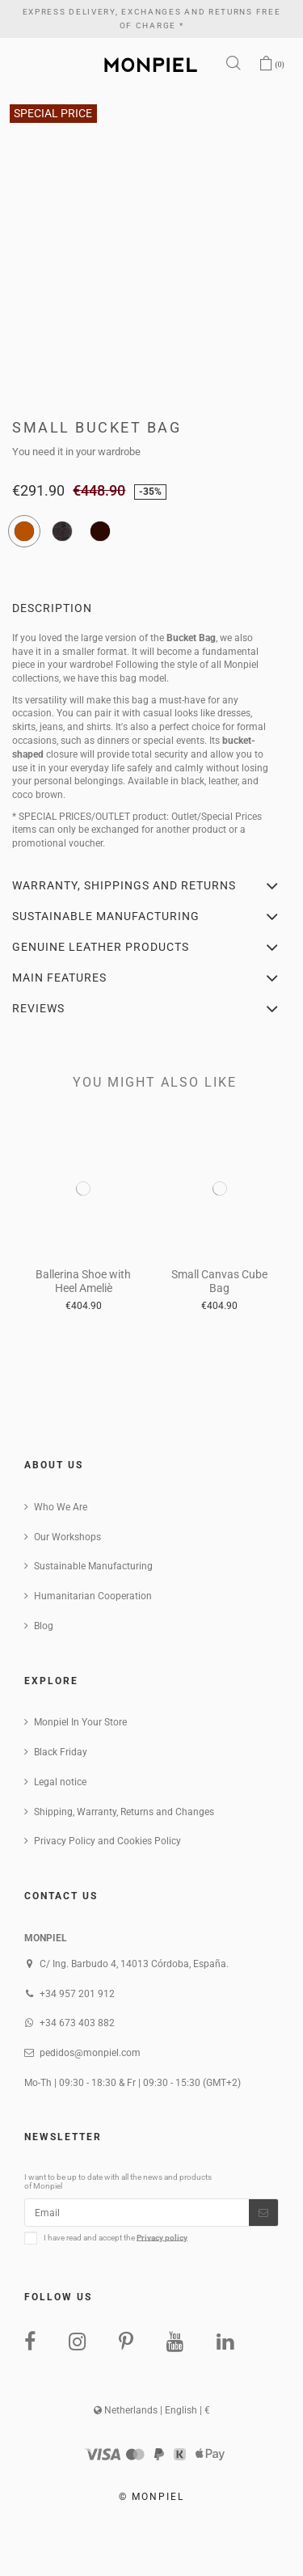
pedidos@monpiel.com (90, 2053)
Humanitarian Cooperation (93, 1596)
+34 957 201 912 (77, 1994)
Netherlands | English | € (152, 2410)
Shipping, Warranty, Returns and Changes (124, 1812)
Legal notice (60, 1782)
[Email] (137, 2212)
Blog (43, 1626)
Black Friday (60, 1752)
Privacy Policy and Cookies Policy (107, 1841)
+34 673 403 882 (77, 2023)
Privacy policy (162, 2236)
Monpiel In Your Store (80, 1722)
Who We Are (60, 1507)
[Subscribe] (263, 2212)
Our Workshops (67, 1537)
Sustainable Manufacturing (93, 1566)
